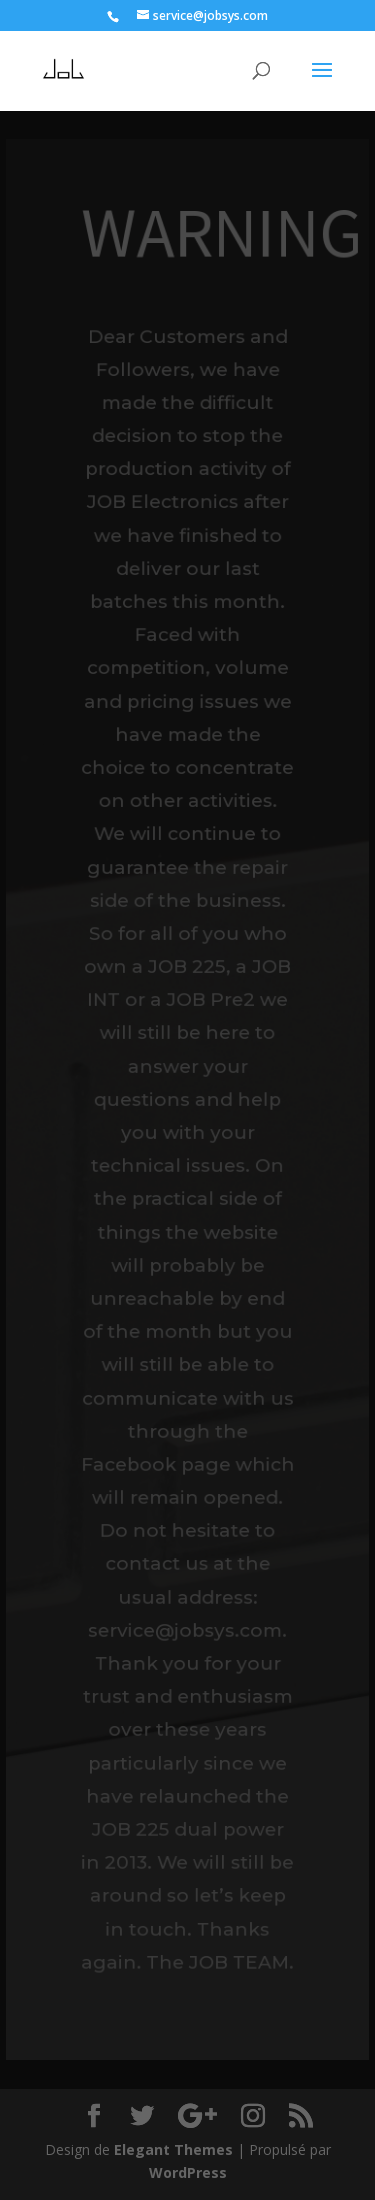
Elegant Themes (173, 2149)
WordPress (188, 2172)
